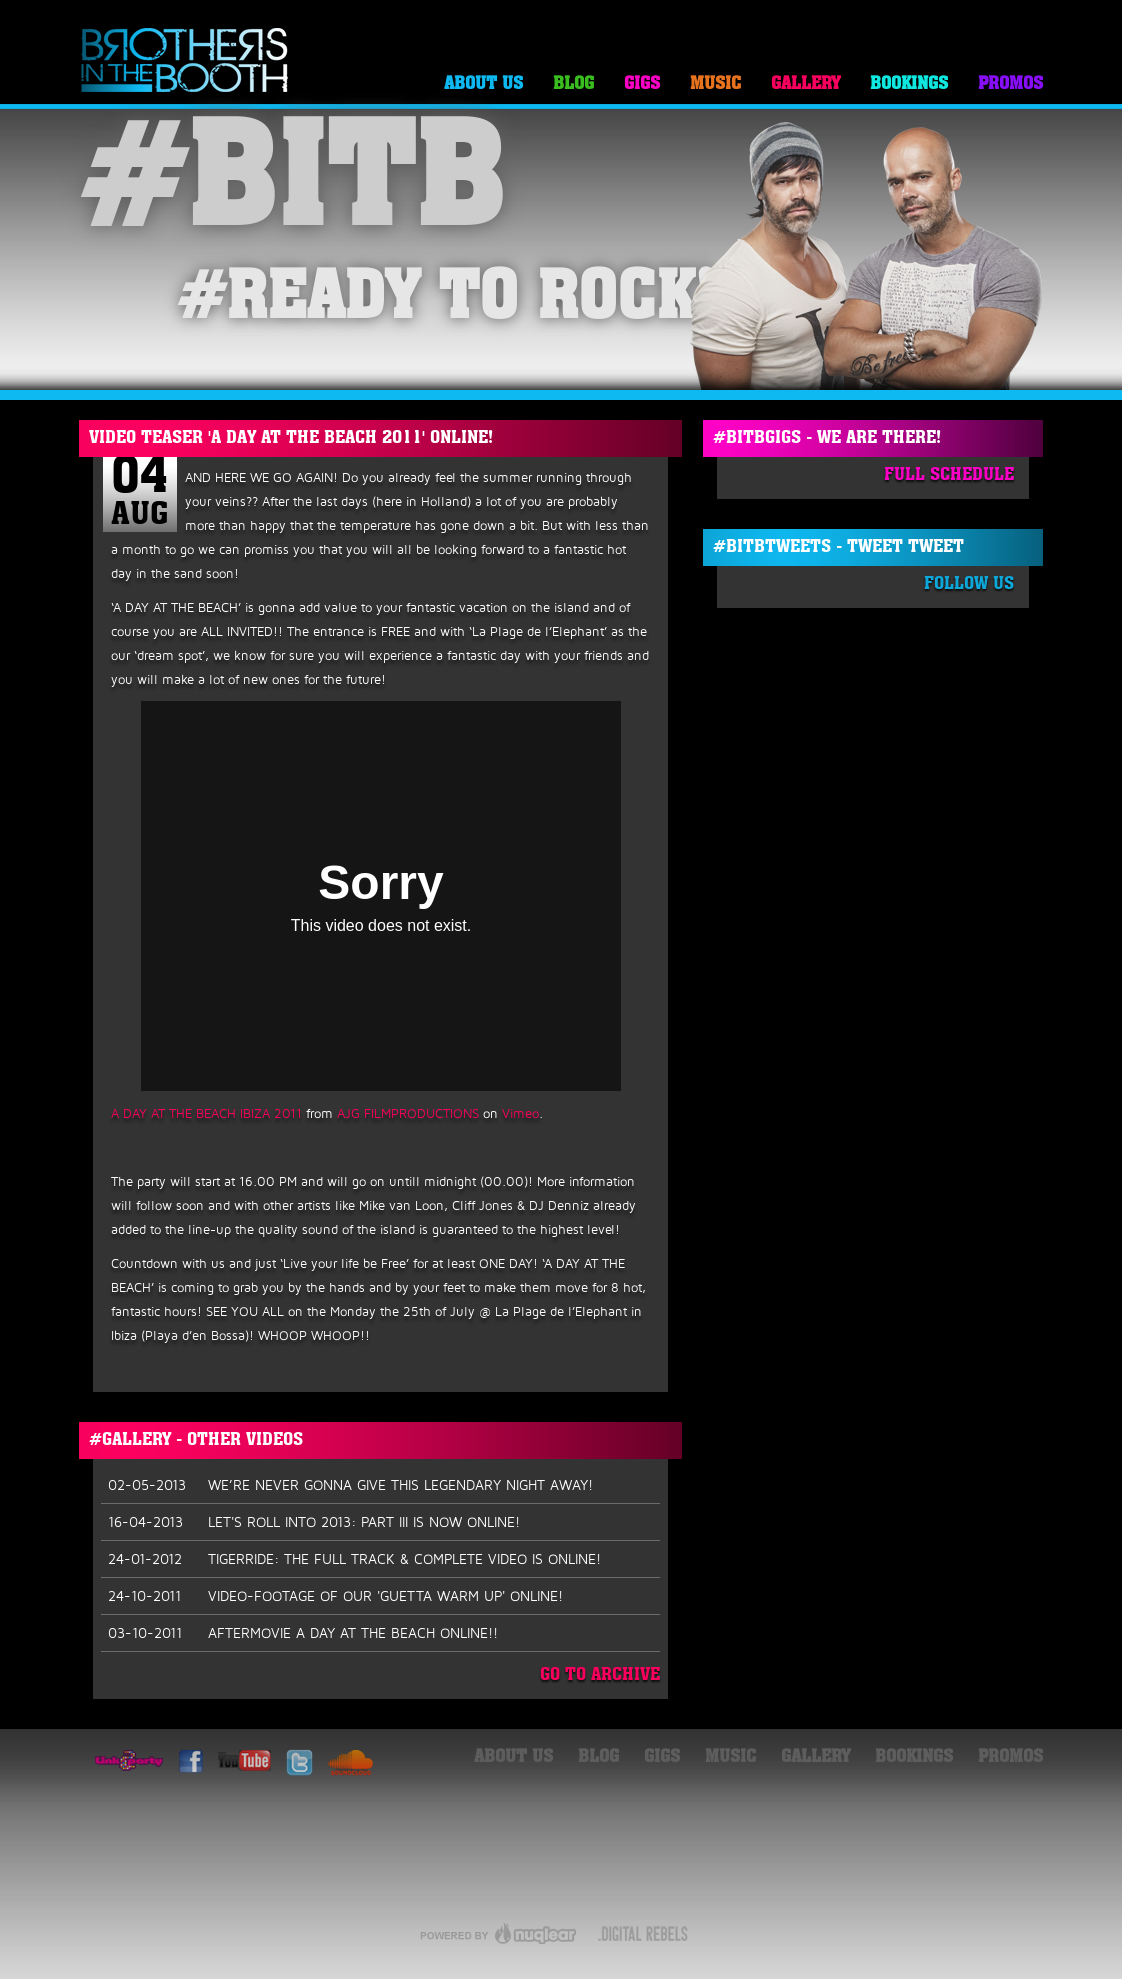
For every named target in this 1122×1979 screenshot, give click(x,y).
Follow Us (969, 584)
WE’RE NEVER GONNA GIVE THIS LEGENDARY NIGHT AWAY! (350, 1485)
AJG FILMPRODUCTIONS (408, 1113)
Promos (1010, 84)
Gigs (642, 84)
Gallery (805, 84)
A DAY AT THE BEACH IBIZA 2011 (206, 1113)
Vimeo (520, 1113)
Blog (573, 84)
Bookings (909, 84)
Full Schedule (949, 475)
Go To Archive (600, 1675)
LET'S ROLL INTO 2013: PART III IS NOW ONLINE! (314, 1522)
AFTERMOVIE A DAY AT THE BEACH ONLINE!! (303, 1633)
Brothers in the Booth (185, 61)
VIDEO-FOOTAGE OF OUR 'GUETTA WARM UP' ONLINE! (335, 1596)
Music (715, 84)
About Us (483, 84)
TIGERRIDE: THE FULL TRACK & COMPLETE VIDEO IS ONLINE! (354, 1559)
